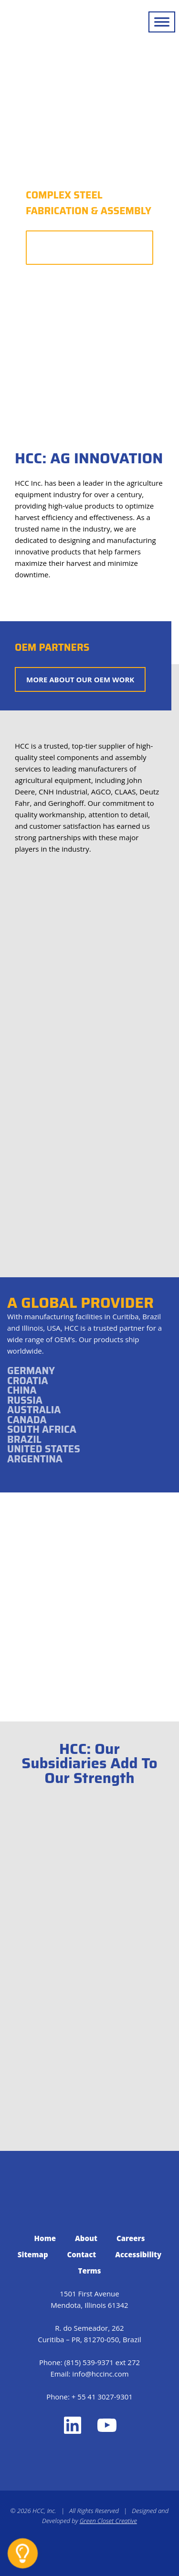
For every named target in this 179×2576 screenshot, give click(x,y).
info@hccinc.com (100, 2373)
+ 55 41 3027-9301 (102, 2396)
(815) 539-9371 (89, 2362)
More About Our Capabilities (90, 247)
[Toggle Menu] (161, 21)
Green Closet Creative (108, 2520)
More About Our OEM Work (80, 679)
